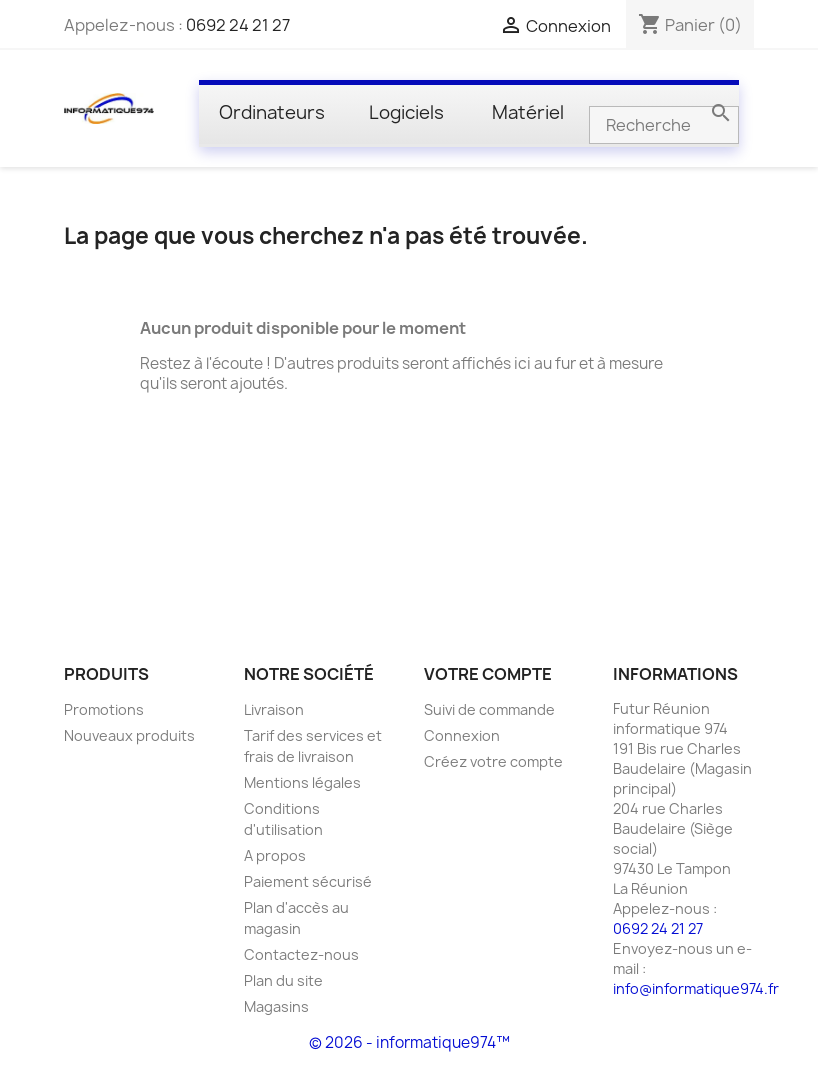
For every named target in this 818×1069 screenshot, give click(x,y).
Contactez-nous (301, 954)
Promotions (104, 709)
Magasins (276, 1006)
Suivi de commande (489, 709)
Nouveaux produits (129, 735)
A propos (275, 855)
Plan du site (283, 980)
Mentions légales (302, 782)
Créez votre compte (493, 761)
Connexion (462, 735)
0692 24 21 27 (238, 25)
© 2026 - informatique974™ (409, 1042)
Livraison (274, 709)
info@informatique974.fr (696, 988)
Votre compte (488, 674)
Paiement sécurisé (308, 881)
